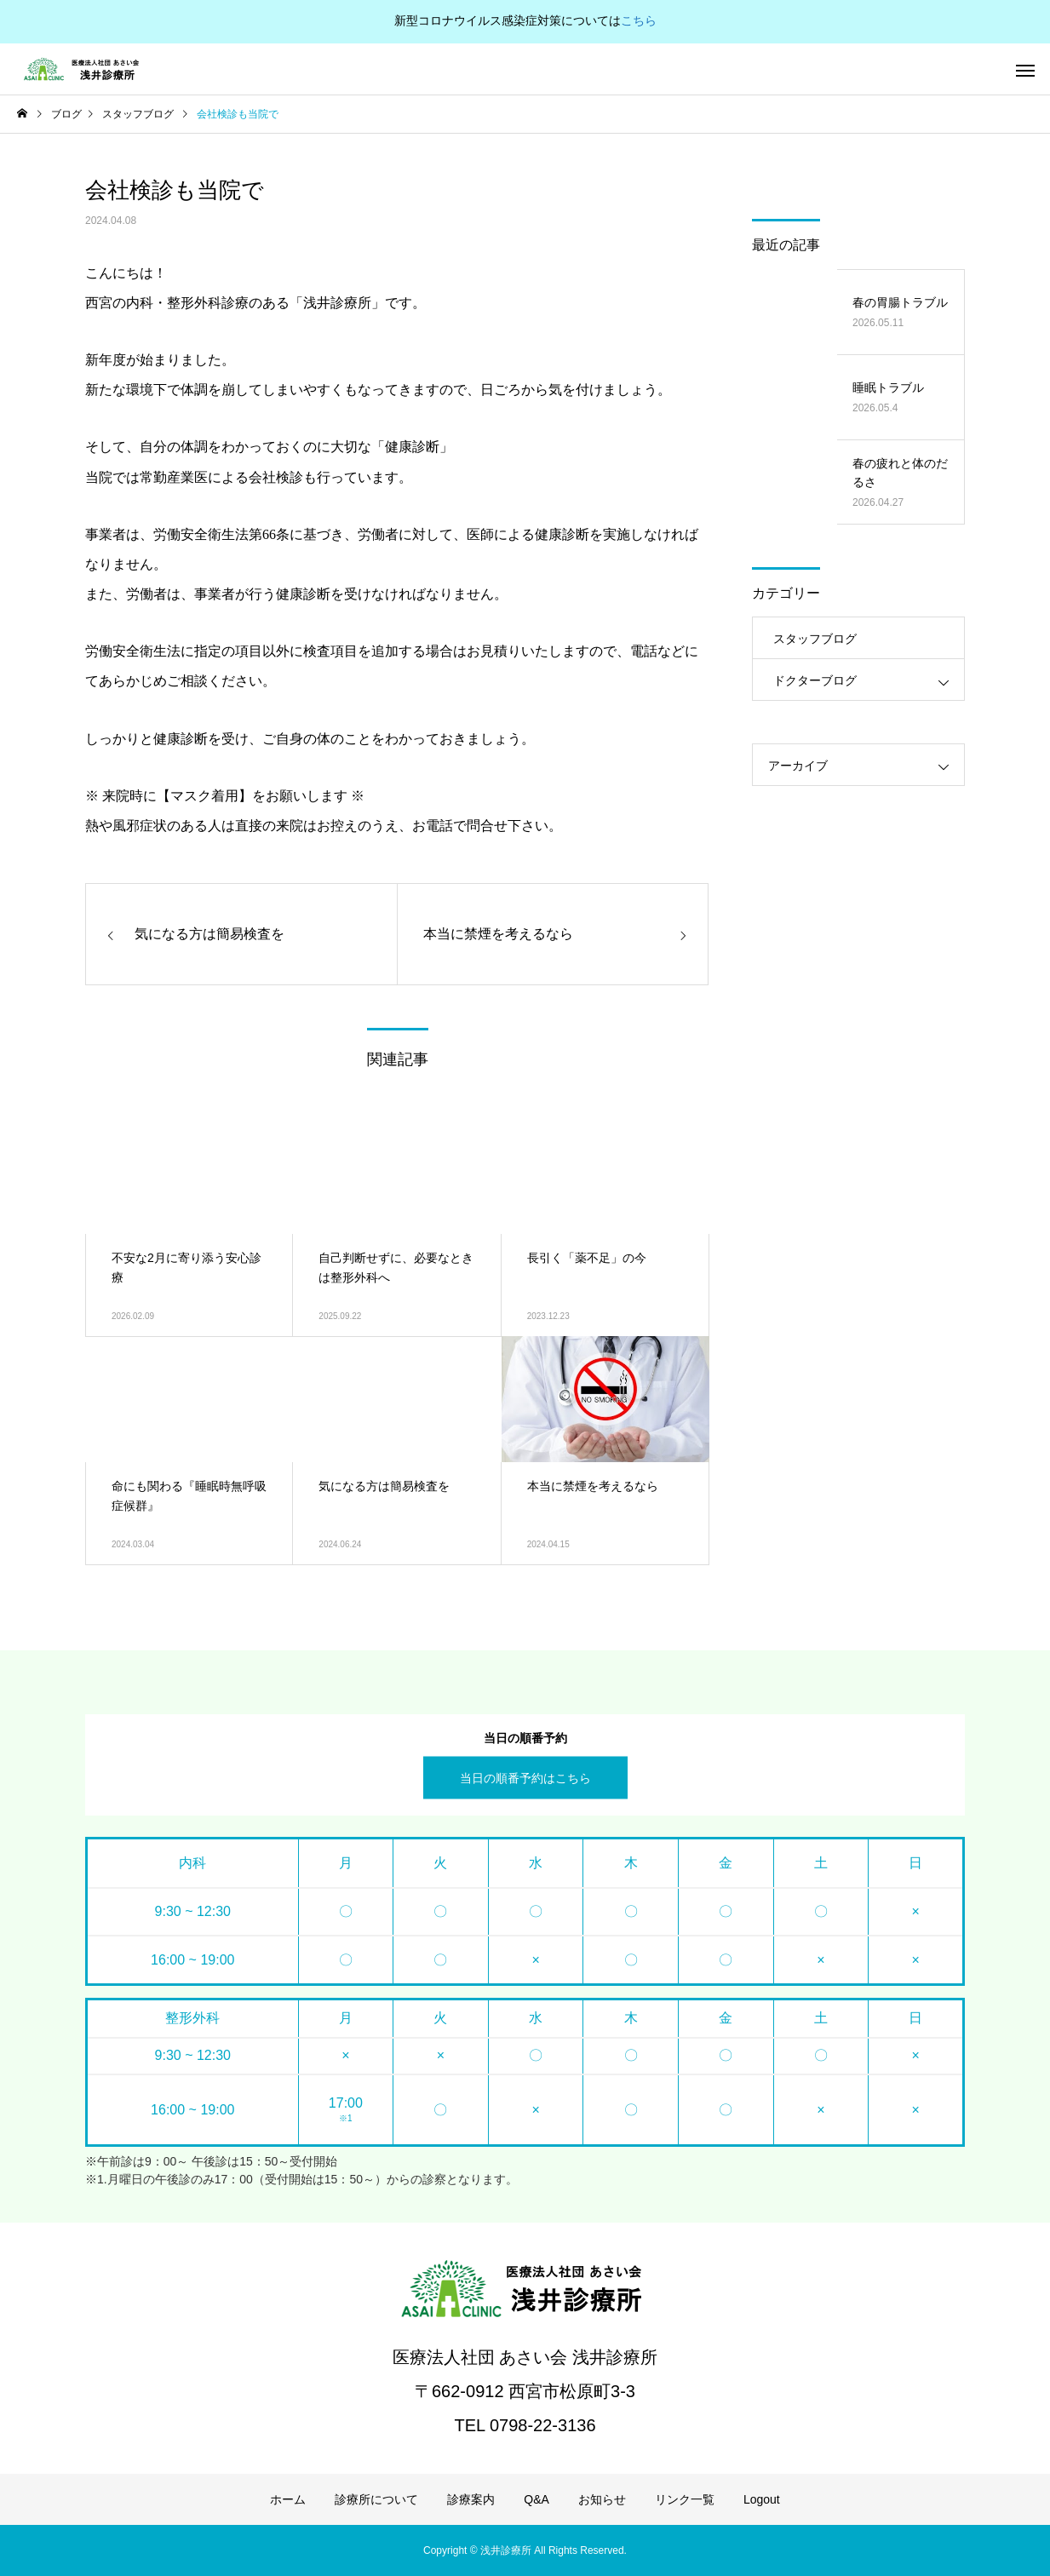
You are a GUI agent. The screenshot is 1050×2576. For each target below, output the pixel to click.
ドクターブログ (815, 680)
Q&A (536, 2499)
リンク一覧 (684, 2499)
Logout (761, 2499)
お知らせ (602, 2499)
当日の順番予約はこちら (525, 1777)
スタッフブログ (815, 638)
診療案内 (471, 2499)
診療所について (376, 2499)
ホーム (288, 2499)
